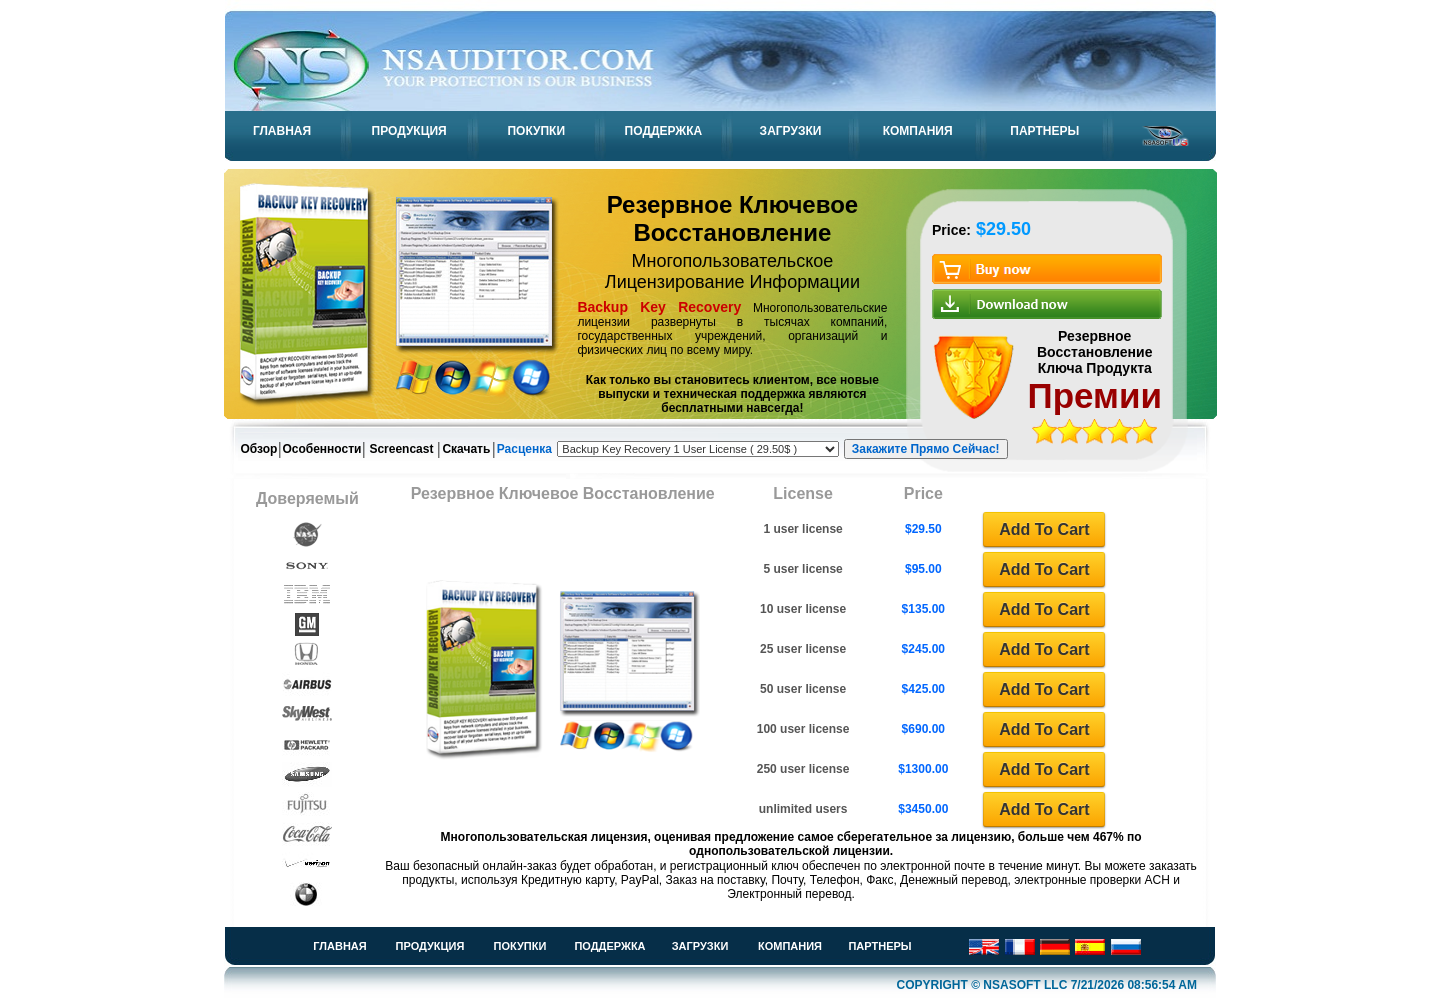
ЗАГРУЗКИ (791, 131)
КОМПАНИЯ (918, 131)
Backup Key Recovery (659, 307)
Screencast (401, 449)
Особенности (321, 449)
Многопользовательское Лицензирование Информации (732, 271)
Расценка (524, 449)
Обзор (259, 449)
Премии (1095, 395)
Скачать (466, 449)
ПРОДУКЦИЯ (409, 131)
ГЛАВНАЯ (282, 131)
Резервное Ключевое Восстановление (733, 218)
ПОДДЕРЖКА (664, 131)
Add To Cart (1044, 529)
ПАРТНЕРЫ (1044, 131)
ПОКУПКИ (536, 131)
